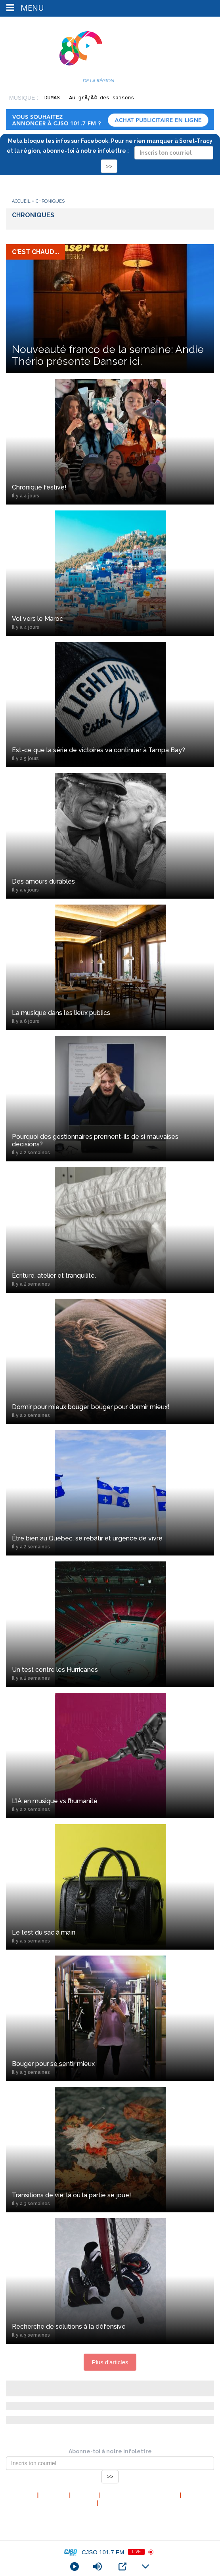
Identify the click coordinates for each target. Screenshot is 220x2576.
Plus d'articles (110, 2362)
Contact (195, 2495)
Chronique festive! (110, 491)
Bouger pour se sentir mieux (110, 2067)
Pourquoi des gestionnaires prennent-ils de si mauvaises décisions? (110, 1144)
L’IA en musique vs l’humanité (110, 1804)
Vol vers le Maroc (110, 622)
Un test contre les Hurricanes (110, 1673)
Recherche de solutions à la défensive (110, 2330)
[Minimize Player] (145, 2566)
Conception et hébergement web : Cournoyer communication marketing (110, 2533)
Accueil (21, 201)
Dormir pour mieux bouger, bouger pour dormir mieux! (110, 1410)
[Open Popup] (122, 2566)
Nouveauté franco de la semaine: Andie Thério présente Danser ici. (108, 355)
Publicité (113, 2503)
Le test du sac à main (110, 1936)
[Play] (74, 2566)
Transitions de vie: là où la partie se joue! (110, 2198)
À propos (54, 2495)
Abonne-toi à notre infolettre (110, 2451)
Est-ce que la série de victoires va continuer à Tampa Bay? (110, 753)
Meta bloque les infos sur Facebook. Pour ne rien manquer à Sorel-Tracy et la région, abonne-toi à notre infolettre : (110, 153)
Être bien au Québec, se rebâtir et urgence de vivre (110, 1542)
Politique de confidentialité (140, 2495)
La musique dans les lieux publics (110, 1016)
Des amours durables (110, 885)
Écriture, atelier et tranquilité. (110, 1279)
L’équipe (85, 2495)
